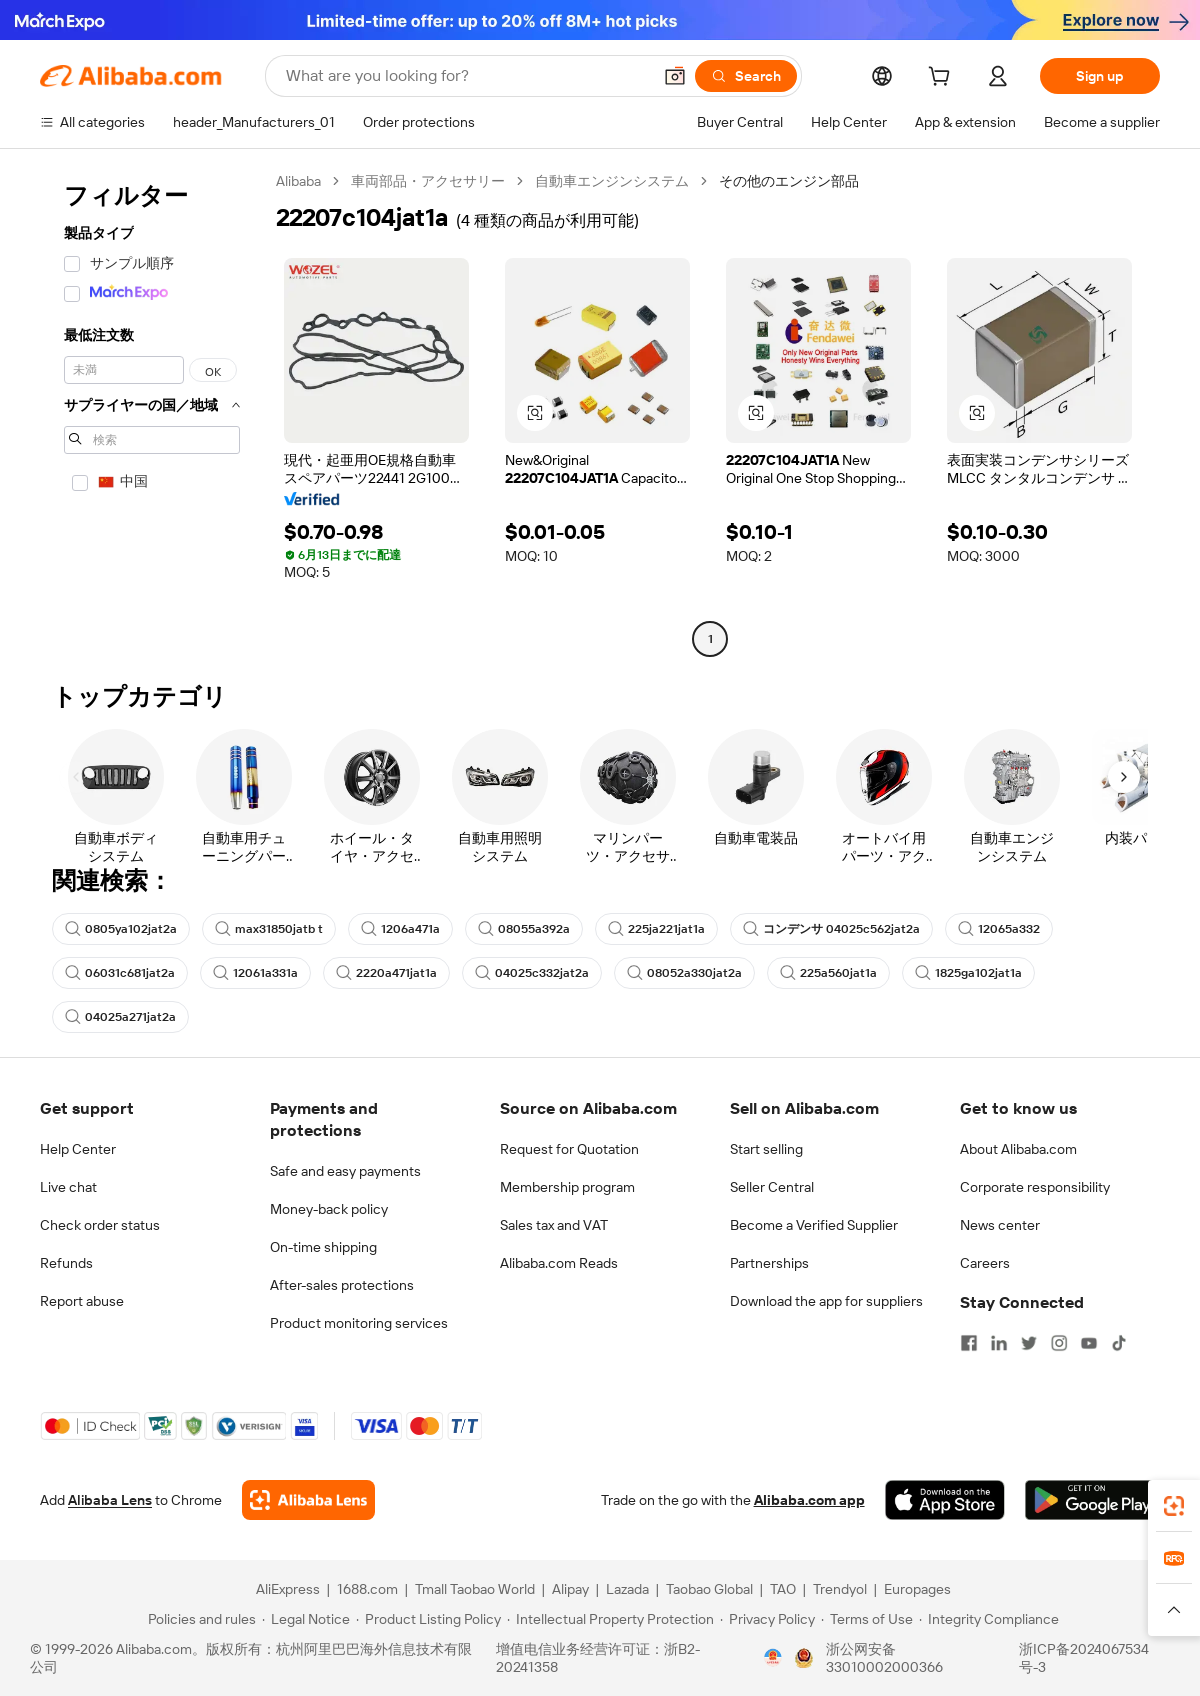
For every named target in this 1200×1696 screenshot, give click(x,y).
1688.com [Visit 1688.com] (367, 1589)
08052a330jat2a (684, 973)
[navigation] (152, 412)
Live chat (68, 1187)
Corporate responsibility (1035, 1187)
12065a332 (999, 929)
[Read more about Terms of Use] (867, 1619)
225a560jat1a (828, 973)
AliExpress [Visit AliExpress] (288, 1589)
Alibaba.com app (809, 1500)
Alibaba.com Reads (559, 1263)
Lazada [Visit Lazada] (627, 1589)
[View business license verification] (773, 1658)
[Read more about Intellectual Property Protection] (610, 1619)
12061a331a (255, 973)
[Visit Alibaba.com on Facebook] (969, 1343)
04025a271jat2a (120, 1017)
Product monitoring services (359, 1323)
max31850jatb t (269, 929)
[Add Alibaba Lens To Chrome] (308, 1500)
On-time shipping (323, 1247)
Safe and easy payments (345, 1171)
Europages (917, 1589)
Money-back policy (329, 1209)
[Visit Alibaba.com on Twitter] (1029, 1343)
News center (1000, 1225)
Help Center (78, 1149)
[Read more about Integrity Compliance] (989, 1619)
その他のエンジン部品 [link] (789, 181)
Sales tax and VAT (554, 1225)
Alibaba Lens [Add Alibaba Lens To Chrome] (110, 1500)
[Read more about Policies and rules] (199, 1619)
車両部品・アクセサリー (428, 181)
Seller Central (772, 1187)
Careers (985, 1263)
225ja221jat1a (656, 929)
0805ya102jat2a (121, 929)
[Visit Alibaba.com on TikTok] (1119, 1343)
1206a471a (400, 929)
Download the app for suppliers (826, 1301)
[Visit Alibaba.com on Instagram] (1059, 1343)
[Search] (746, 76)
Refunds (66, 1263)
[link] (1174, 1506)
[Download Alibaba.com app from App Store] (945, 1500)
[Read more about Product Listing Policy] (428, 1619)
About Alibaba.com (1018, 1149)
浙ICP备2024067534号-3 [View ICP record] (1084, 1658)
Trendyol (840, 1589)
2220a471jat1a (386, 973)
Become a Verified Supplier (814, 1225)
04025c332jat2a (532, 973)
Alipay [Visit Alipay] (570, 1589)
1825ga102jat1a (968, 973)
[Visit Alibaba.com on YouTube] (1089, 1343)
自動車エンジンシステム (612, 181)
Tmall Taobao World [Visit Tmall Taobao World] (475, 1589)
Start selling (766, 1149)
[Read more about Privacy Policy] (767, 1619)
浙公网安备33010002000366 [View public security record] (884, 1658)
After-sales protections (342, 1285)
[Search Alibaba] (466, 76)
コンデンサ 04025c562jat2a (831, 929)
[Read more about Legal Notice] (306, 1619)
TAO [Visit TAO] (783, 1589)
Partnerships (769, 1263)
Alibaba (298, 181)
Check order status (100, 1225)
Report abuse (82, 1301)
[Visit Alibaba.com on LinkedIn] (999, 1343)
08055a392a (524, 929)
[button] (675, 76)
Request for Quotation (569, 1149)
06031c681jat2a (120, 973)
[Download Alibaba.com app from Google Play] (1092, 1500)
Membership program (567, 1187)
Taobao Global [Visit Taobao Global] (709, 1589)
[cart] (943, 79)
